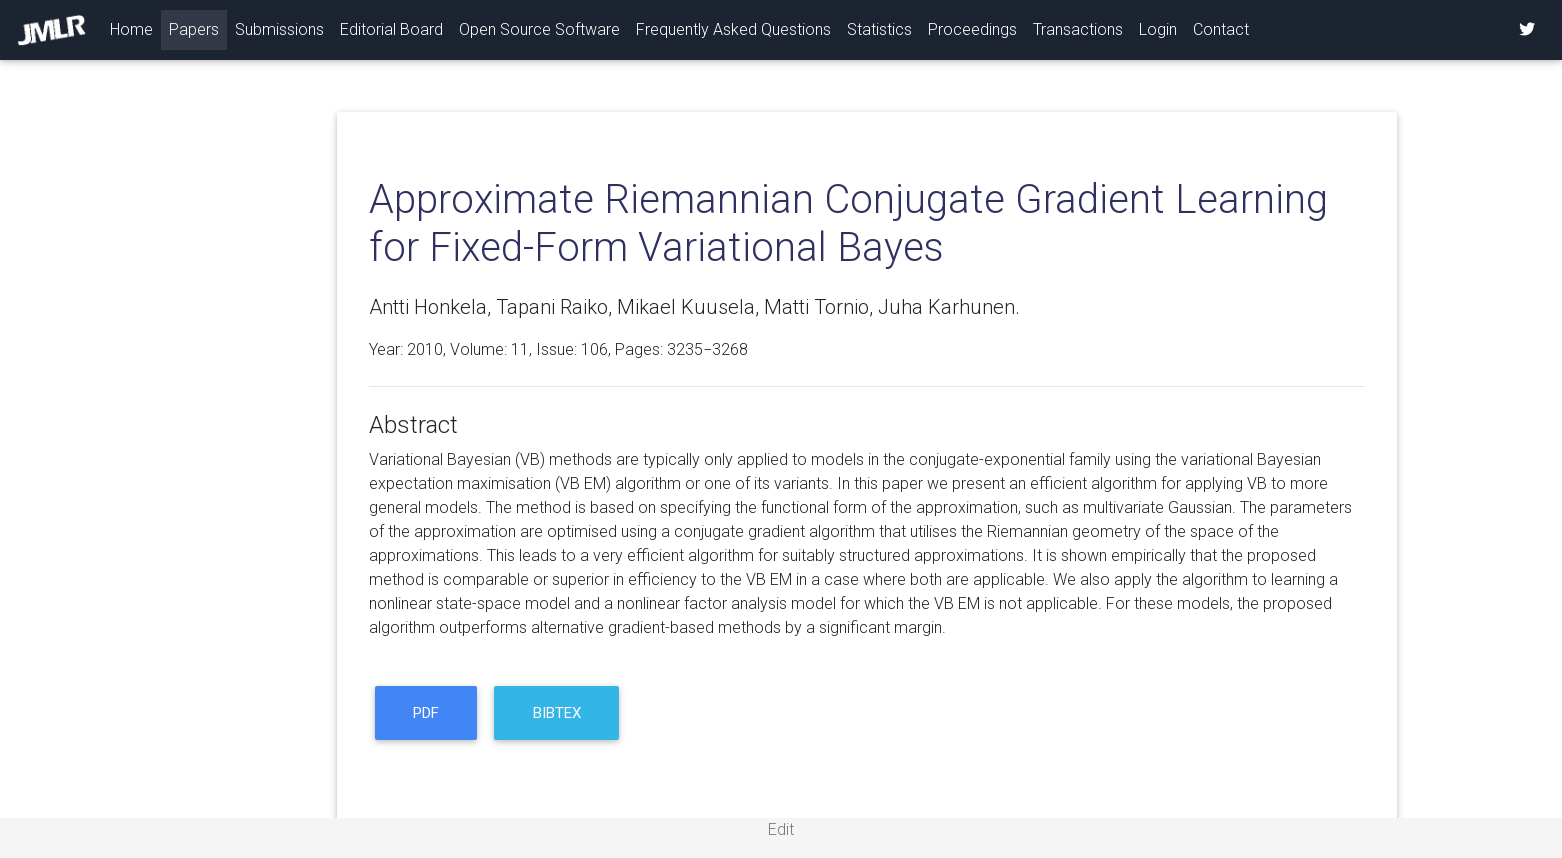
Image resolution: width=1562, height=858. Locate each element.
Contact (1221, 29)
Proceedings (972, 29)
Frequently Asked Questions (733, 29)
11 (520, 349)
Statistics (879, 29)
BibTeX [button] (557, 713)
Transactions (1078, 29)
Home (135, 28)
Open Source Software (539, 29)
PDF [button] (426, 713)
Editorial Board (391, 29)
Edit (781, 829)
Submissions (279, 29)
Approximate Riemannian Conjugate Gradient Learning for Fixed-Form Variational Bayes (848, 223)
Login (1158, 29)
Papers (194, 29)
